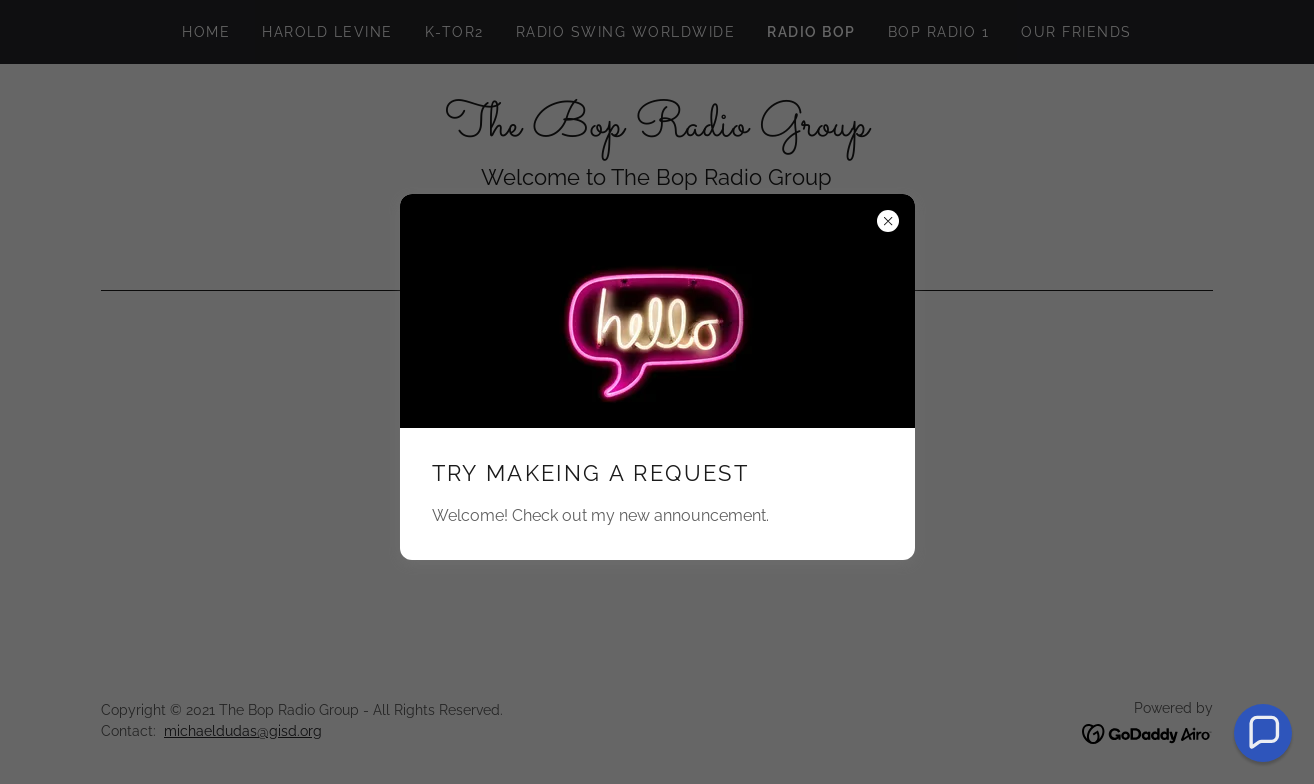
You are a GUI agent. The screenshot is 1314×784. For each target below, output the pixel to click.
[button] (1263, 733)
